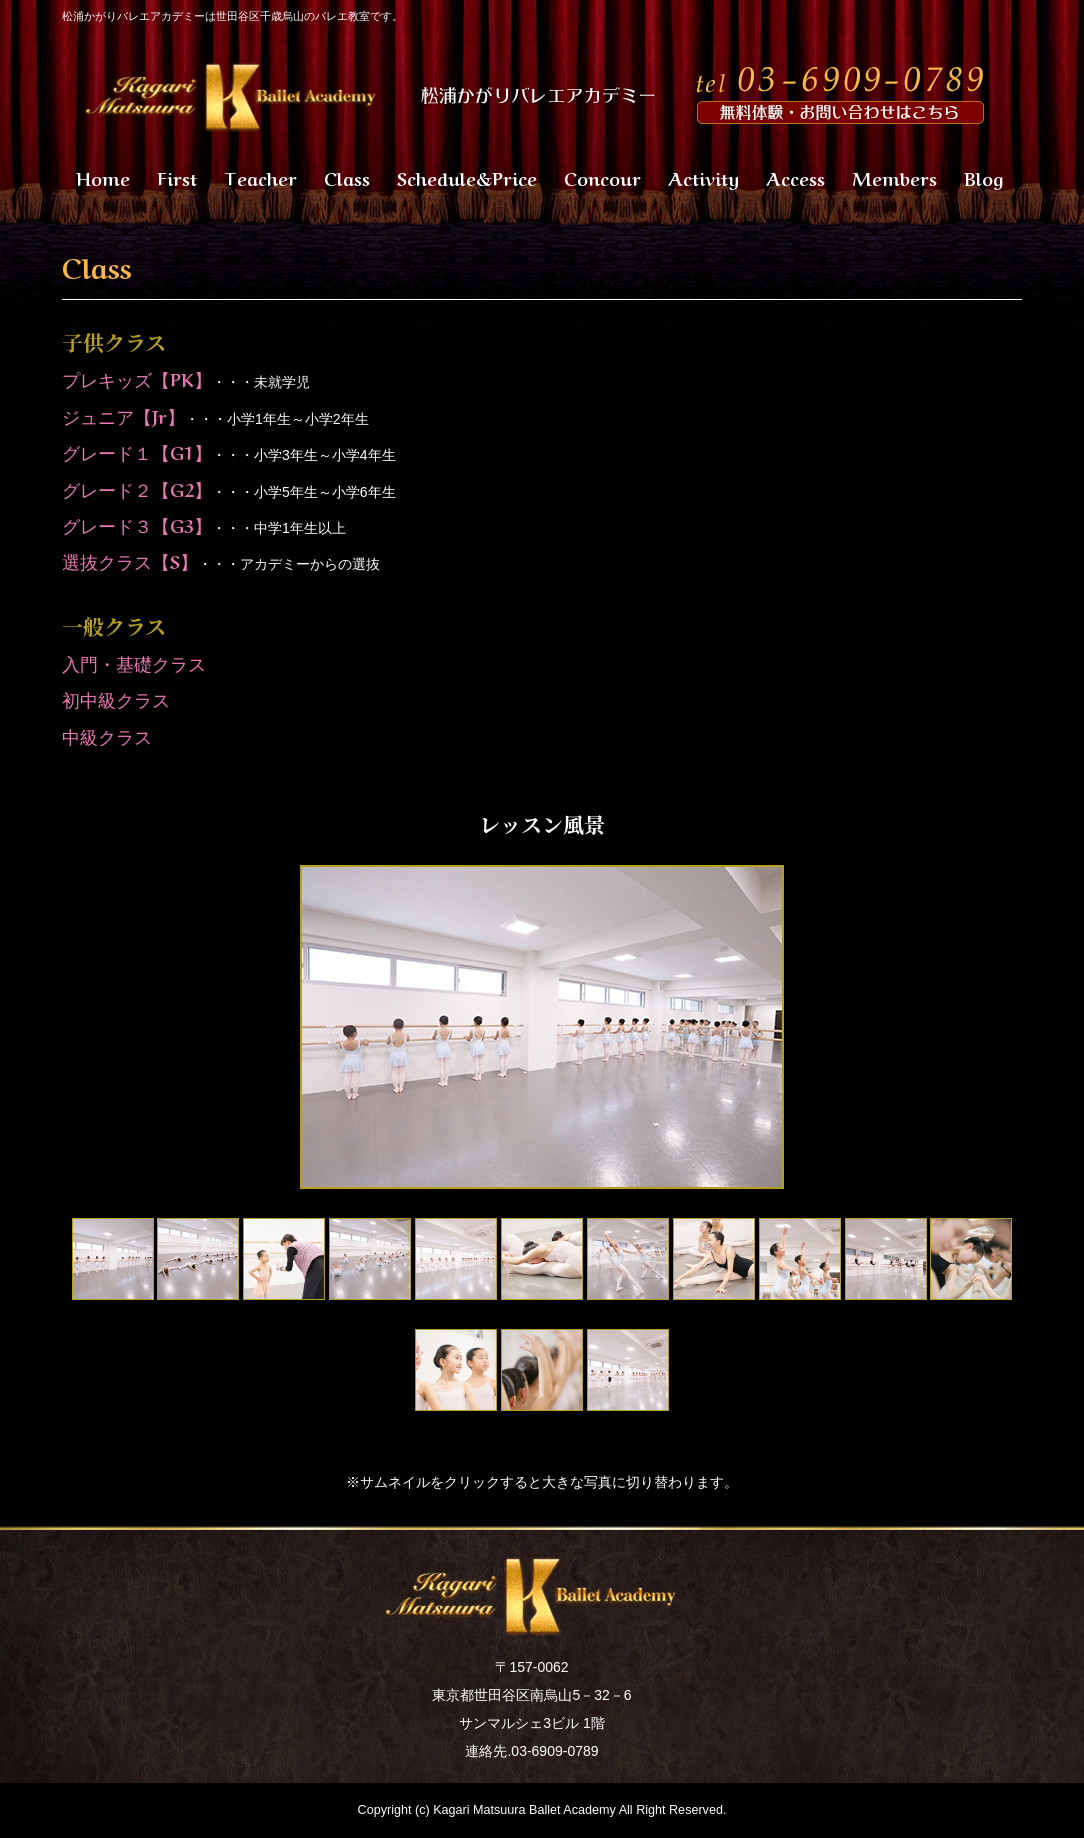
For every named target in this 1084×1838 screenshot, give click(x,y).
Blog (983, 177)
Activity (703, 177)
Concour (602, 177)
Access (795, 177)
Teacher (260, 177)
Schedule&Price (467, 177)
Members (894, 177)
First (177, 177)
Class (347, 177)
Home (103, 177)
